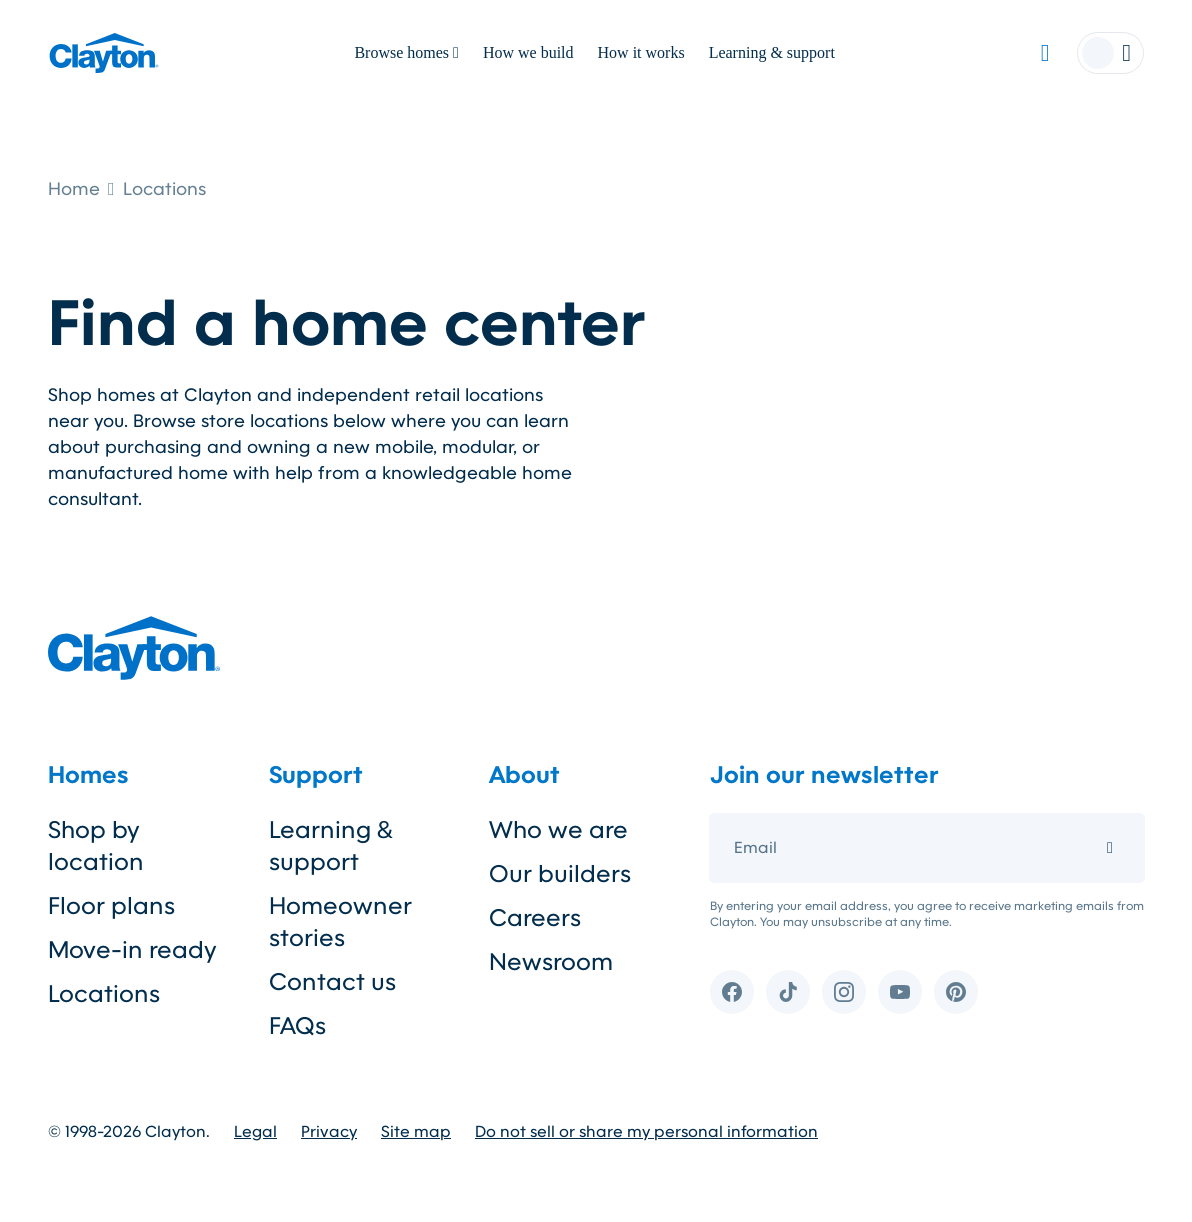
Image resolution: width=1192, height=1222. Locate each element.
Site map (416, 1132)
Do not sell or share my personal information (646, 1132)
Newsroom (551, 962)
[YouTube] (900, 992)
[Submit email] (1110, 848)
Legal (255, 1132)
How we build (528, 52)
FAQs (297, 1026)
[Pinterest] (956, 992)
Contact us (332, 982)
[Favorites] (1045, 53)
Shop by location (96, 846)
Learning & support (772, 52)
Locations (164, 189)
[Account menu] (1110, 53)
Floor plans (111, 906)
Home (74, 189)
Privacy (329, 1132)
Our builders (560, 874)
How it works (641, 52)
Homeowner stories (340, 922)
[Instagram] (844, 992)
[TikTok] (788, 992)
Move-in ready (132, 950)
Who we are (558, 830)
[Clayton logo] (104, 53)
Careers (535, 918)
